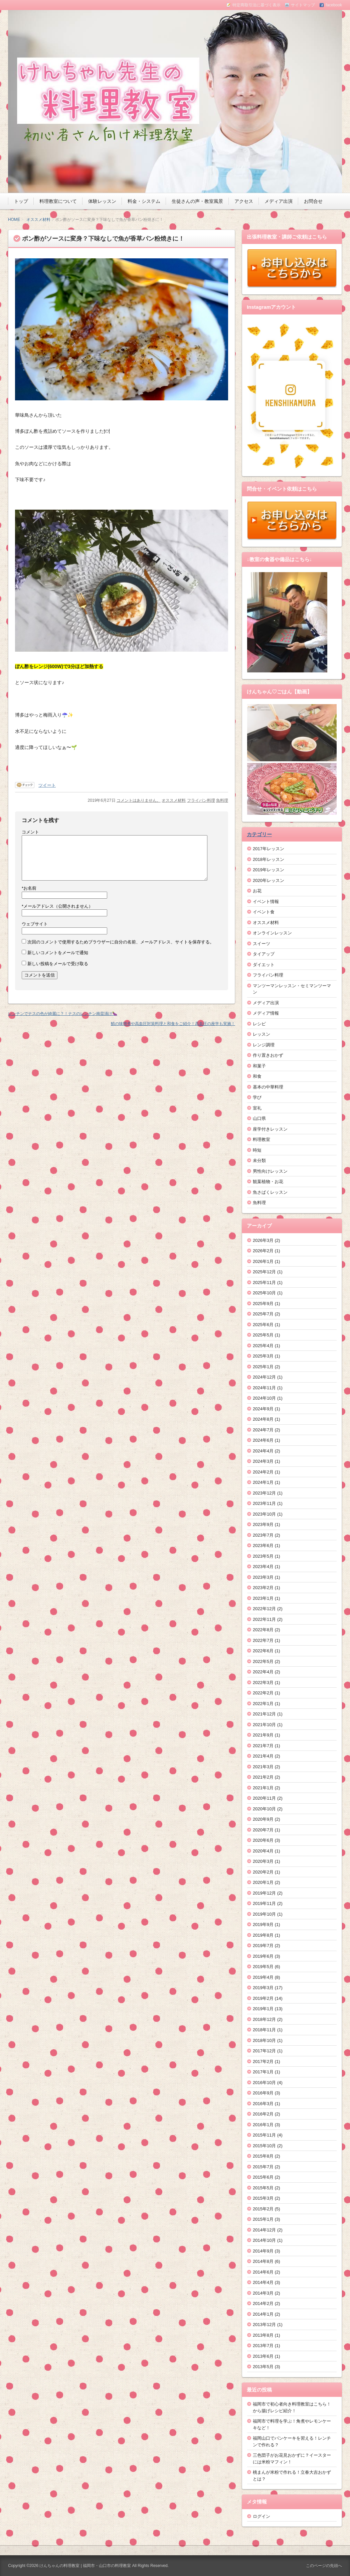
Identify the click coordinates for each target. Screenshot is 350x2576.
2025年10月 (264, 1292)
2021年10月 (264, 1724)
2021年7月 (263, 1745)
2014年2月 (263, 2303)
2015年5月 (263, 2187)
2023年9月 (263, 1524)
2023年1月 (263, 1598)
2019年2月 (263, 1998)
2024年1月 (263, 1482)
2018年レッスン (268, 859)
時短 (257, 1150)
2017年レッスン (268, 848)
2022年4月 (263, 1671)
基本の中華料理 (268, 1086)
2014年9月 (263, 2250)
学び (257, 1097)
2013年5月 (263, 2366)
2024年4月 (263, 1450)
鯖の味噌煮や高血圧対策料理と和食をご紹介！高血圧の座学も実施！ (173, 1023)
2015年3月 (263, 2198)
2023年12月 (264, 1493)
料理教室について (58, 201)
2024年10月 (264, 1398)
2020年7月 (263, 1829)
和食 (257, 1076)
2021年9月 (263, 1734)
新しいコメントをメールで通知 (57, 952)
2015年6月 (263, 2177)
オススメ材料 (38, 219)
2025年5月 (263, 1334)
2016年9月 (263, 2092)
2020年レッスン (268, 880)
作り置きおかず (268, 1055)
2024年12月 (264, 1377)
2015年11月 (264, 2135)
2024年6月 (263, 1440)
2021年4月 (263, 1756)
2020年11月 (264, 1798)
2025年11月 (264, 1282)
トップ (21, 201)
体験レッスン (102, 201)
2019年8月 (263, 1935)
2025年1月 (263, 1366)
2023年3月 (263, 1577)
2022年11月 (264, 1619)
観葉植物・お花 (268, 1181)
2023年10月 (264, 1514)
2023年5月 (263, 1556)
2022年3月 (263, 1682)
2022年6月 (263, 1650)
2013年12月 (264, 2324)
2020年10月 (264, 1808)
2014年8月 (263, 2261)
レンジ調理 (264, 1044)
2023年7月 (263, 1535)
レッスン (261, 1034)
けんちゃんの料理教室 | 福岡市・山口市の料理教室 (85, 2565)
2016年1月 (263, 2124)
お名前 (29, 888)
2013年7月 (263, 2345)
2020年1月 (263, 1882)
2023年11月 (264, 1503)
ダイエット (264, 964)
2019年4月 (263, 1977)
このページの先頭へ (324, 2565)
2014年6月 (263, 2272)
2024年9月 (263, 1408)
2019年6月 (263, 1956)
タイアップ (264, 953)
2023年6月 (263, 1545)
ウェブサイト (35, 923)
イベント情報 (266, 901)
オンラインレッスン (272, 932)
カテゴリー (259, 834)
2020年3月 (263, 1861)
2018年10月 (264, 2040)
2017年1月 (263, 2071)
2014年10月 (264, 2240)
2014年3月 (263, 2293)
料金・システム (144, 201)
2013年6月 (263, 2356)
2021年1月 (263, 1787)
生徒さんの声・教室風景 (197, 201)
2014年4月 (263, 2282)
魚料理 (222, 800)
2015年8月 (263, 2156)
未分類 (259, 1160)
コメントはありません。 (139, 800)
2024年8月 (263, 1419)
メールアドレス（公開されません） (57, 906)
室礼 (257, 1108)
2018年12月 (264, 2019)
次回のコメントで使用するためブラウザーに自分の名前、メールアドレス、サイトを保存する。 (120, 941)
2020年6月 (263, 1840)
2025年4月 (263, 1345)
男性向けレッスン (270, 1171)
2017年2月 (263, 2061)
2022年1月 (263, 1703)
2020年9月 (263, 1819)
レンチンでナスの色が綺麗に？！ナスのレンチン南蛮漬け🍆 (62, 1013)
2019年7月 (263, 1945)
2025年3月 (263, 1356)
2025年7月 (263, 1313)
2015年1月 (263, 2219)
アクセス (243, 201)
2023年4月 (263, 1566)
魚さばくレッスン (270, 1192)
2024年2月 (263, 1471)
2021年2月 (263, 1777)
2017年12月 (264, 2050)
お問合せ (313, 201)
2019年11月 (264, 1903)
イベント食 (264, 911)
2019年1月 (263, 2008)
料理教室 (261, 1139)
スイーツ (261, 943)
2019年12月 (264, 1893)
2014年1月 (263, 2314)
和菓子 (259, 1065)
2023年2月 (263, 1587)
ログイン (261, 2516)
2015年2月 (263, 2208)
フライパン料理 (201, 800)
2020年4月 (263, 1850)
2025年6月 (263, 1324)
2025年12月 (264, 1271)
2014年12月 (264, 2229)
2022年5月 (263, 1661)
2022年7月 (263, 1640)
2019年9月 (263, 1924)
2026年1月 (263, 1261)
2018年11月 (264, 2029)
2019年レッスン (268, 869)
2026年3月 (263, 1240)
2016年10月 (264, 2082)
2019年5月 (263, 1966)
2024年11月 (264, 1387)
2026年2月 (263, 1250)
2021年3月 (263, 1766)
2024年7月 (263, 1429)
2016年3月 (263, 2103)
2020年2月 (263, 1872)
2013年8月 (263, 2335)
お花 (257, 890)
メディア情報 (266, 1013)
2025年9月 (263, 1303)
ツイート (47, 785)
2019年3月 (263, 1987)
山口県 (259, 1118)
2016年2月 (263, 2113)
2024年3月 (263, 1461)
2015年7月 (263, 2166)
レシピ (259, 1023)
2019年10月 (264, 1914)
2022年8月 (263, 1629)
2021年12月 (264, 1713)
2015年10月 (264, 2145)
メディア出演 (279, 201)
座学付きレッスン (270, 1129)
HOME (14, 219)
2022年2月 (263, 1692)
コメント (30, 831)
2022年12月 (264, 1608)
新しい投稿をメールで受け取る (57, 963)
